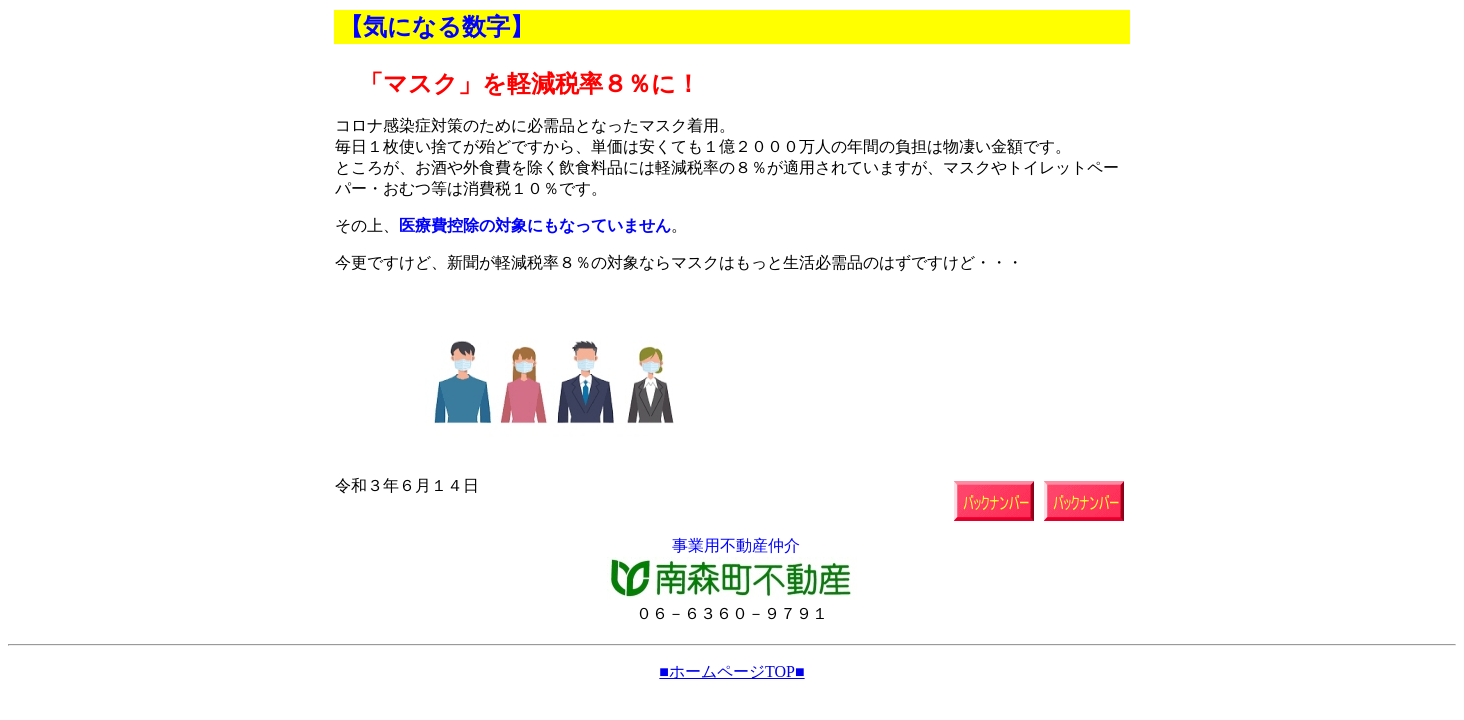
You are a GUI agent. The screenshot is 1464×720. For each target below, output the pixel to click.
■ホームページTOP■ (731, 671)
